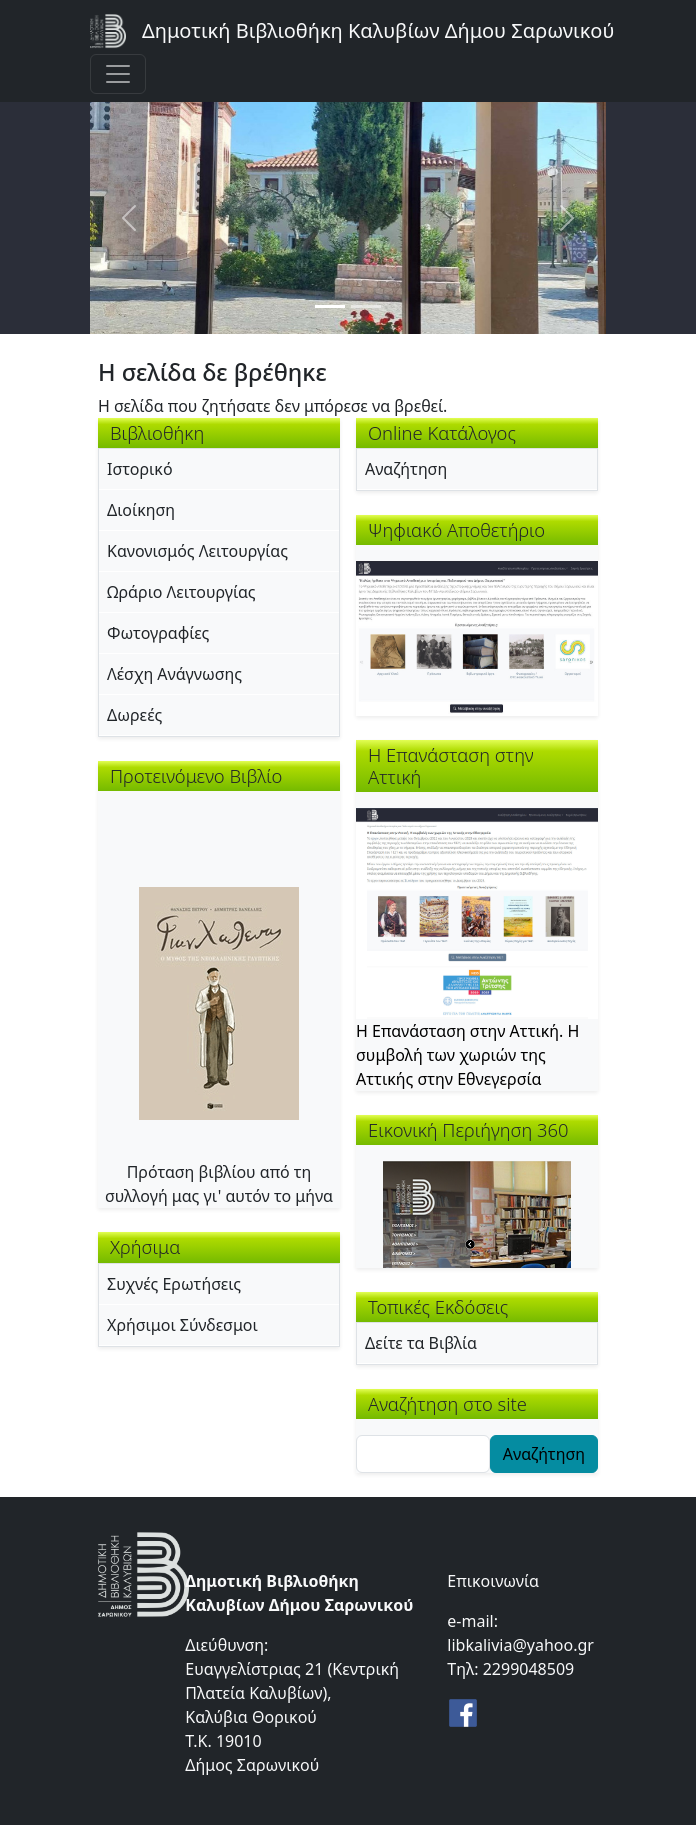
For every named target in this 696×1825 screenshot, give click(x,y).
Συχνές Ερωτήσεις (174, 1284)
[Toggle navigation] (118, 74)
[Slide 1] (330, 306)
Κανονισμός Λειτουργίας (197, 551)
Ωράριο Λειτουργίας (181, 592)
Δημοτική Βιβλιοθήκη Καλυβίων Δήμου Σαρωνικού (378, 30)
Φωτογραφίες (158, 633)
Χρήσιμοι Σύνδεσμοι (182, 1325)
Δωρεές (134, 715)
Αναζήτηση (406, 469)
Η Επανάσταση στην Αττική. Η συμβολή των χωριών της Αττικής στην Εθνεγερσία (467, 1055)
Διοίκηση (141, 510)
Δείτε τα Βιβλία (421, 1343)
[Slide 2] (366, 306)
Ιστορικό (140, 469)
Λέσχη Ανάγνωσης (174, 674)
